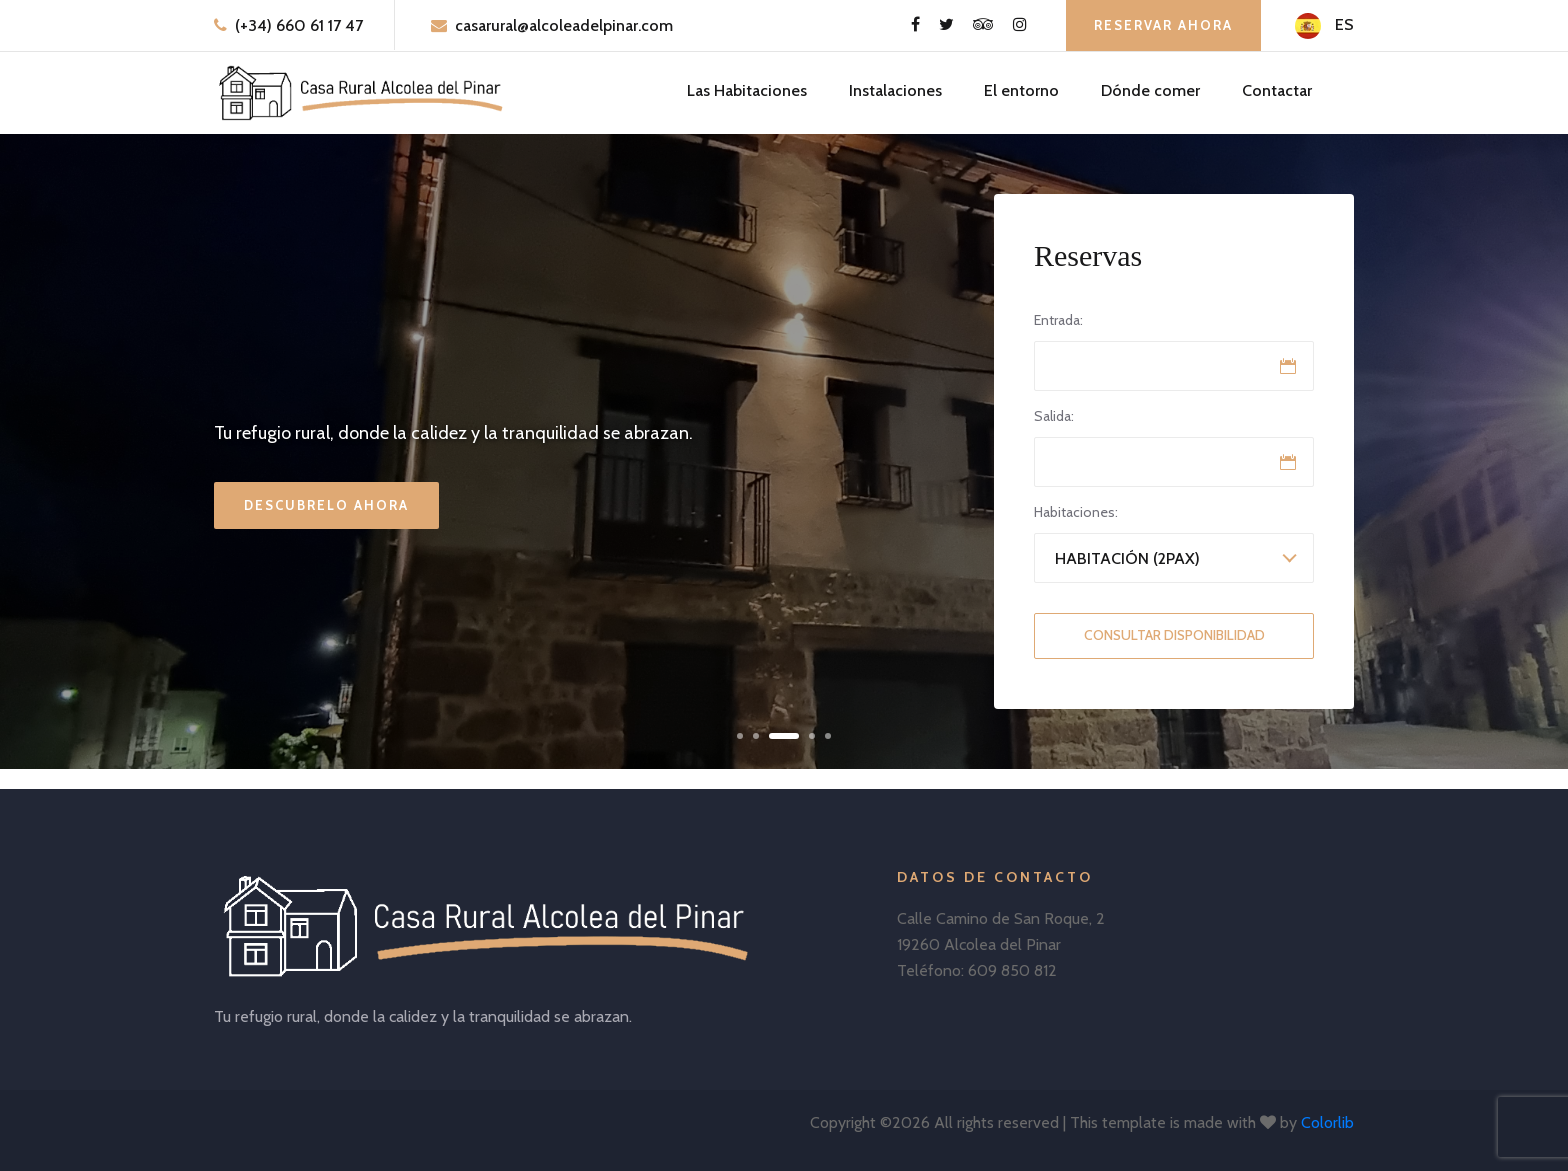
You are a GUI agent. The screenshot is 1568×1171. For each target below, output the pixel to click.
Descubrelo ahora (326, 505)
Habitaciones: (1076, 512)
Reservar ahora (1163, 25)
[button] (740, 736)
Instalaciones (895, 90)
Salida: (1054, 416)
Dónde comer (1150, 90)
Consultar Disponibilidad (1174, 635)
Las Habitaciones (747, 90)
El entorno (1021, 90)
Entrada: (1058, 320)
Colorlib (1327, 1122)
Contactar (1277, 90)
